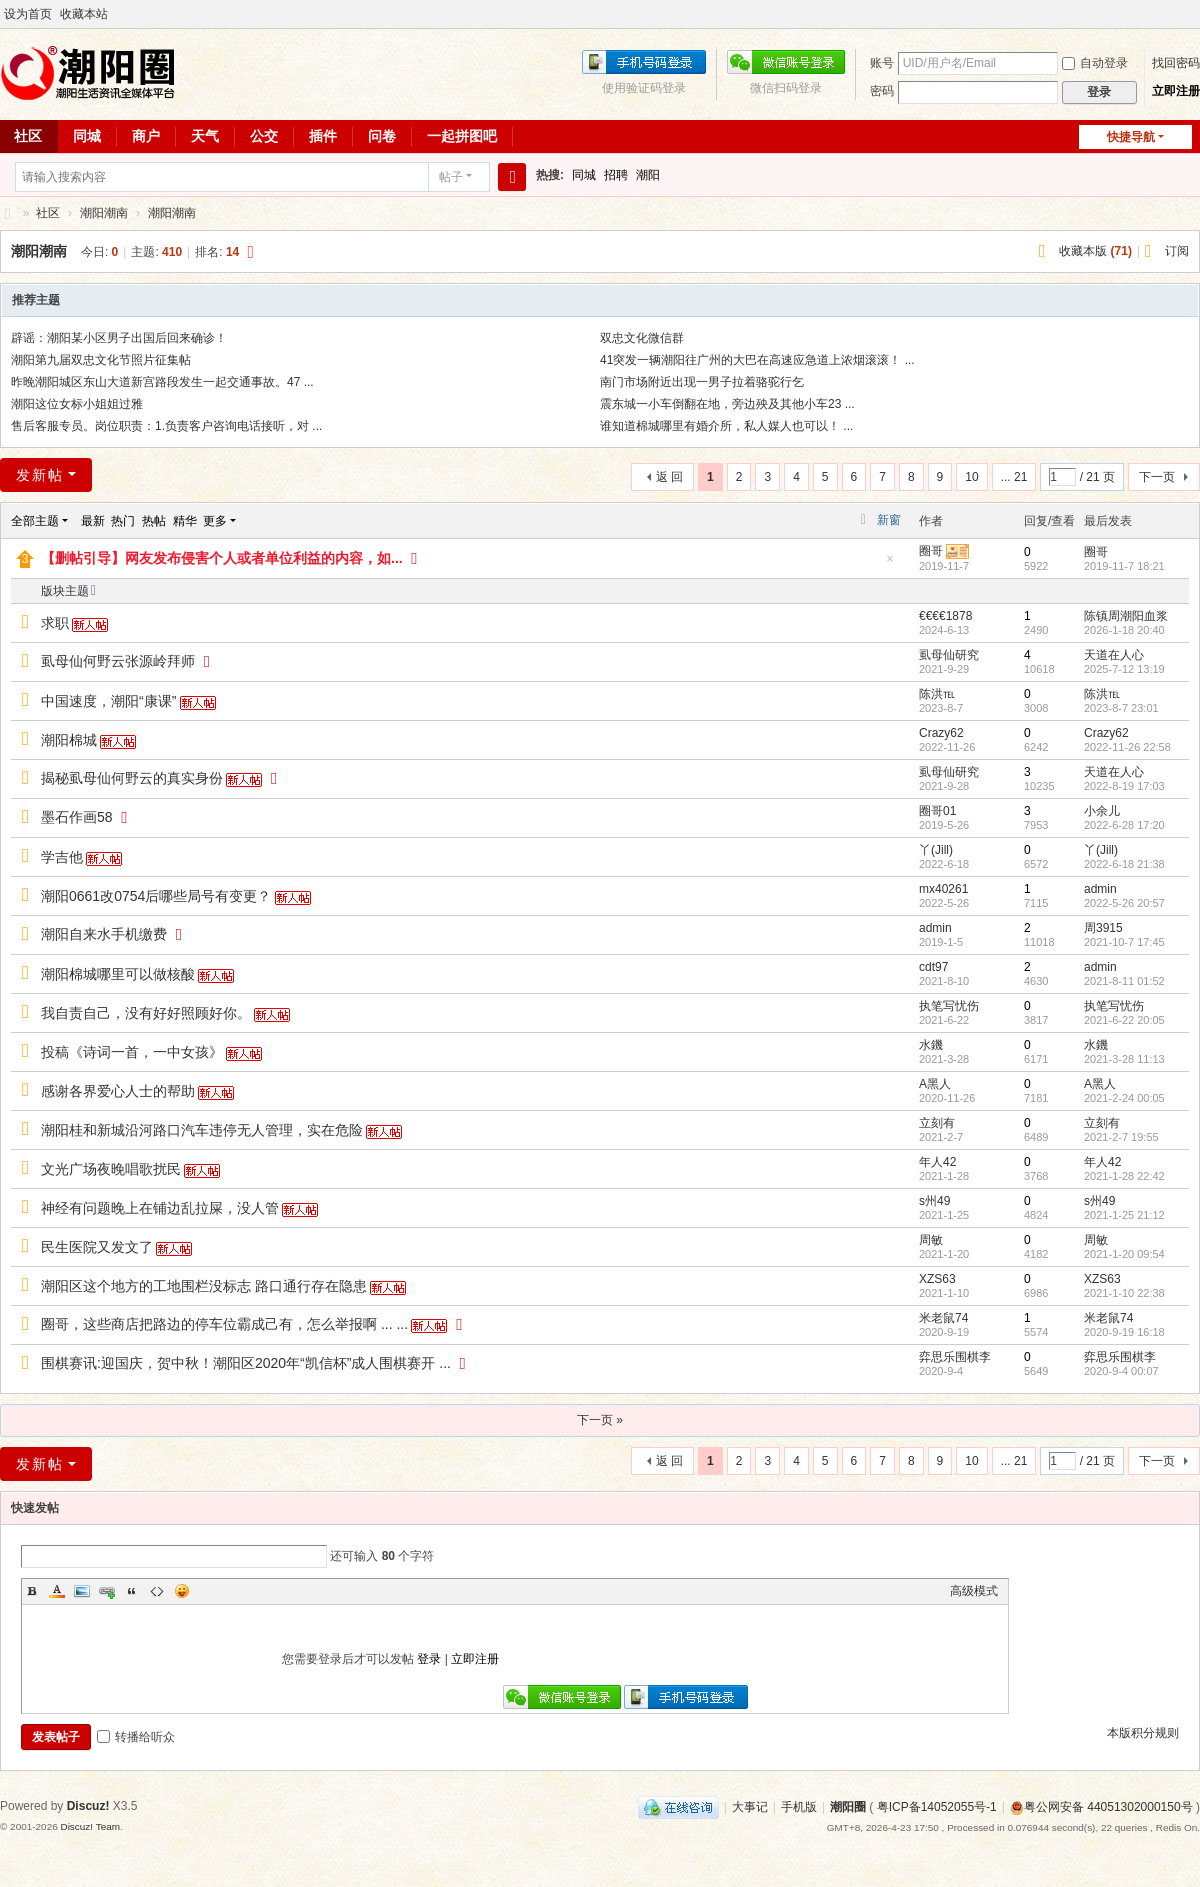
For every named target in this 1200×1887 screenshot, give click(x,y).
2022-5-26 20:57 (1124, 903)
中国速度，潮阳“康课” (108, 701)
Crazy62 (941, 733)
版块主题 (65, 591)
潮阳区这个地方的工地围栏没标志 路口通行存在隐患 (204, 1286)
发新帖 (40, 475)
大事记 (750, 1807)
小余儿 (1102, 811)
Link (107, 1591)
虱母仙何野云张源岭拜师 (118, 661)
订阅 (1177, 251)
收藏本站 (84, 14)
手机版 (799, 1807)
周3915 (1103, 928)
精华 (185, 521)
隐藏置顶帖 (890, 564)
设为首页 (28, 14)
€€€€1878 (945, 616)
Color (57, 1591)
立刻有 (937, 1123)
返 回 (669, 477)
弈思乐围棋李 (955, 1357)
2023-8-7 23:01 (1121, 708)
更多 (215, 521)
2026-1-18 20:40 (1124, 630)
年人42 (937, 1162)
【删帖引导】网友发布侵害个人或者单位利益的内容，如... (222, 558)
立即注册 (1176, 91)
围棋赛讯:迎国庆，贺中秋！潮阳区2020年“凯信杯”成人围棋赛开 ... (246, 1363)
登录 (429, 1659)
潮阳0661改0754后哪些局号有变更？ (156, 896)
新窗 (889, 520)
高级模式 (974, 1591)
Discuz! (88, 1806)
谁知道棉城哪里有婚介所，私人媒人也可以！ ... (726, 426)
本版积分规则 (1143, 1733)
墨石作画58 (77, 817)
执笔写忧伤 (949, 1006)
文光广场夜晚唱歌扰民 (111, 1169)
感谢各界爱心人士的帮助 (118, 1091)
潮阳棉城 (69, 740)
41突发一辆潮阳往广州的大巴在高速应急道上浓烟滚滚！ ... (757, 360)
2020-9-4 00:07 (1121, 1371)
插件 (323, 136)
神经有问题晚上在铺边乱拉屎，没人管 (160, 1208)
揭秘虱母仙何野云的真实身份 (132, 778)
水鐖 (931, 1045)
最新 (93, 521)
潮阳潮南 (104, 213)
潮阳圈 (8, 213)
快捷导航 (1131, 137)
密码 (882, 91)
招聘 (616, 175)
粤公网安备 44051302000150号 (1101, 1807)
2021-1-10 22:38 (1124, 1293)
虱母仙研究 (949, 655)
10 (971, 477)
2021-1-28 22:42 (1124, 1176)
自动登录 (1095, 63)
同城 (87, 136)
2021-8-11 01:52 (1124, 981)
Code (157, 1591)
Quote (132, 1591)
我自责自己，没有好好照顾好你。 (146, 1013)
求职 (55, 623)
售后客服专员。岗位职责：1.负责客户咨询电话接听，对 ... (166, 426)
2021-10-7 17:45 (1124, 942)
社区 (48, 213)
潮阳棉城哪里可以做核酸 (118, 974)
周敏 (931, 1240)
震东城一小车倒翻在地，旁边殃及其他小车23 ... (727, 404)
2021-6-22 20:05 (1124, 1020)
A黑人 (935, 1084)
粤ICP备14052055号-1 (937, 1807)
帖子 (451, 177)
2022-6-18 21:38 (1124, 864)
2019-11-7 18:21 (1124, 566)
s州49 (934, 1201)
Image (82, 1591)
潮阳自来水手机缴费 (104, 934)
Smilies (182, 1591)
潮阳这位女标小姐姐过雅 (77, 404)
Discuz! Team (90, 1826)
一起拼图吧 (462, 136)
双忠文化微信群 (642, 338)
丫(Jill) (936, 850)
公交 (264, 136)
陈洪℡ (937, 694)
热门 (123, 521)
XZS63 (937, 1279)
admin (1100, 889)
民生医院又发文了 (97, 1247)
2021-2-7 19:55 (1121, 1137)
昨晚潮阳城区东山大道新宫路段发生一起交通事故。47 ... (162, 382)
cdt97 (933, 967)
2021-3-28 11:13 (1124, 1059)
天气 (205, 136)
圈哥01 (937, 811)
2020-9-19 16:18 (1124, 1332)
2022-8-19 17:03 (1124, 786)
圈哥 (931, 551)
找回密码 (1176, 63)
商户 (146, 136)
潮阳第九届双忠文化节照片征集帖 (101, 360)
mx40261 (943, 889)
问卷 (382, 136)
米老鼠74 (943, 1318)
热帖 (154, 521)
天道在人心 (1114, 655)
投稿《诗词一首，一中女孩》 (132, 1052)
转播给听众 (136, 1737)
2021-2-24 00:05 (1124, 1098)
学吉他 (62, 857)
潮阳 (648, 175)
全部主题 (35, 521)
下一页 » (600, 1420)
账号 (882, 63)
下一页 (1157, 477)
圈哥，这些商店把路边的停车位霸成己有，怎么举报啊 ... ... (224, 1324)
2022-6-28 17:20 (1124, 825)
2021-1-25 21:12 (1124, 1215)
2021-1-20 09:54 (1124, 1254)
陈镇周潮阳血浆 (1126, 616)
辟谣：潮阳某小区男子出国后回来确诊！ (119, 338)
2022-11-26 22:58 (1127, 747)
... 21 (1014, 477)
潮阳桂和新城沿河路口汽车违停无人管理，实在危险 (202, 1130)
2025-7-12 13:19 (1124, 669)
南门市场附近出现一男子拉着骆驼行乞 (702, 382)
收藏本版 (1095, 251)
